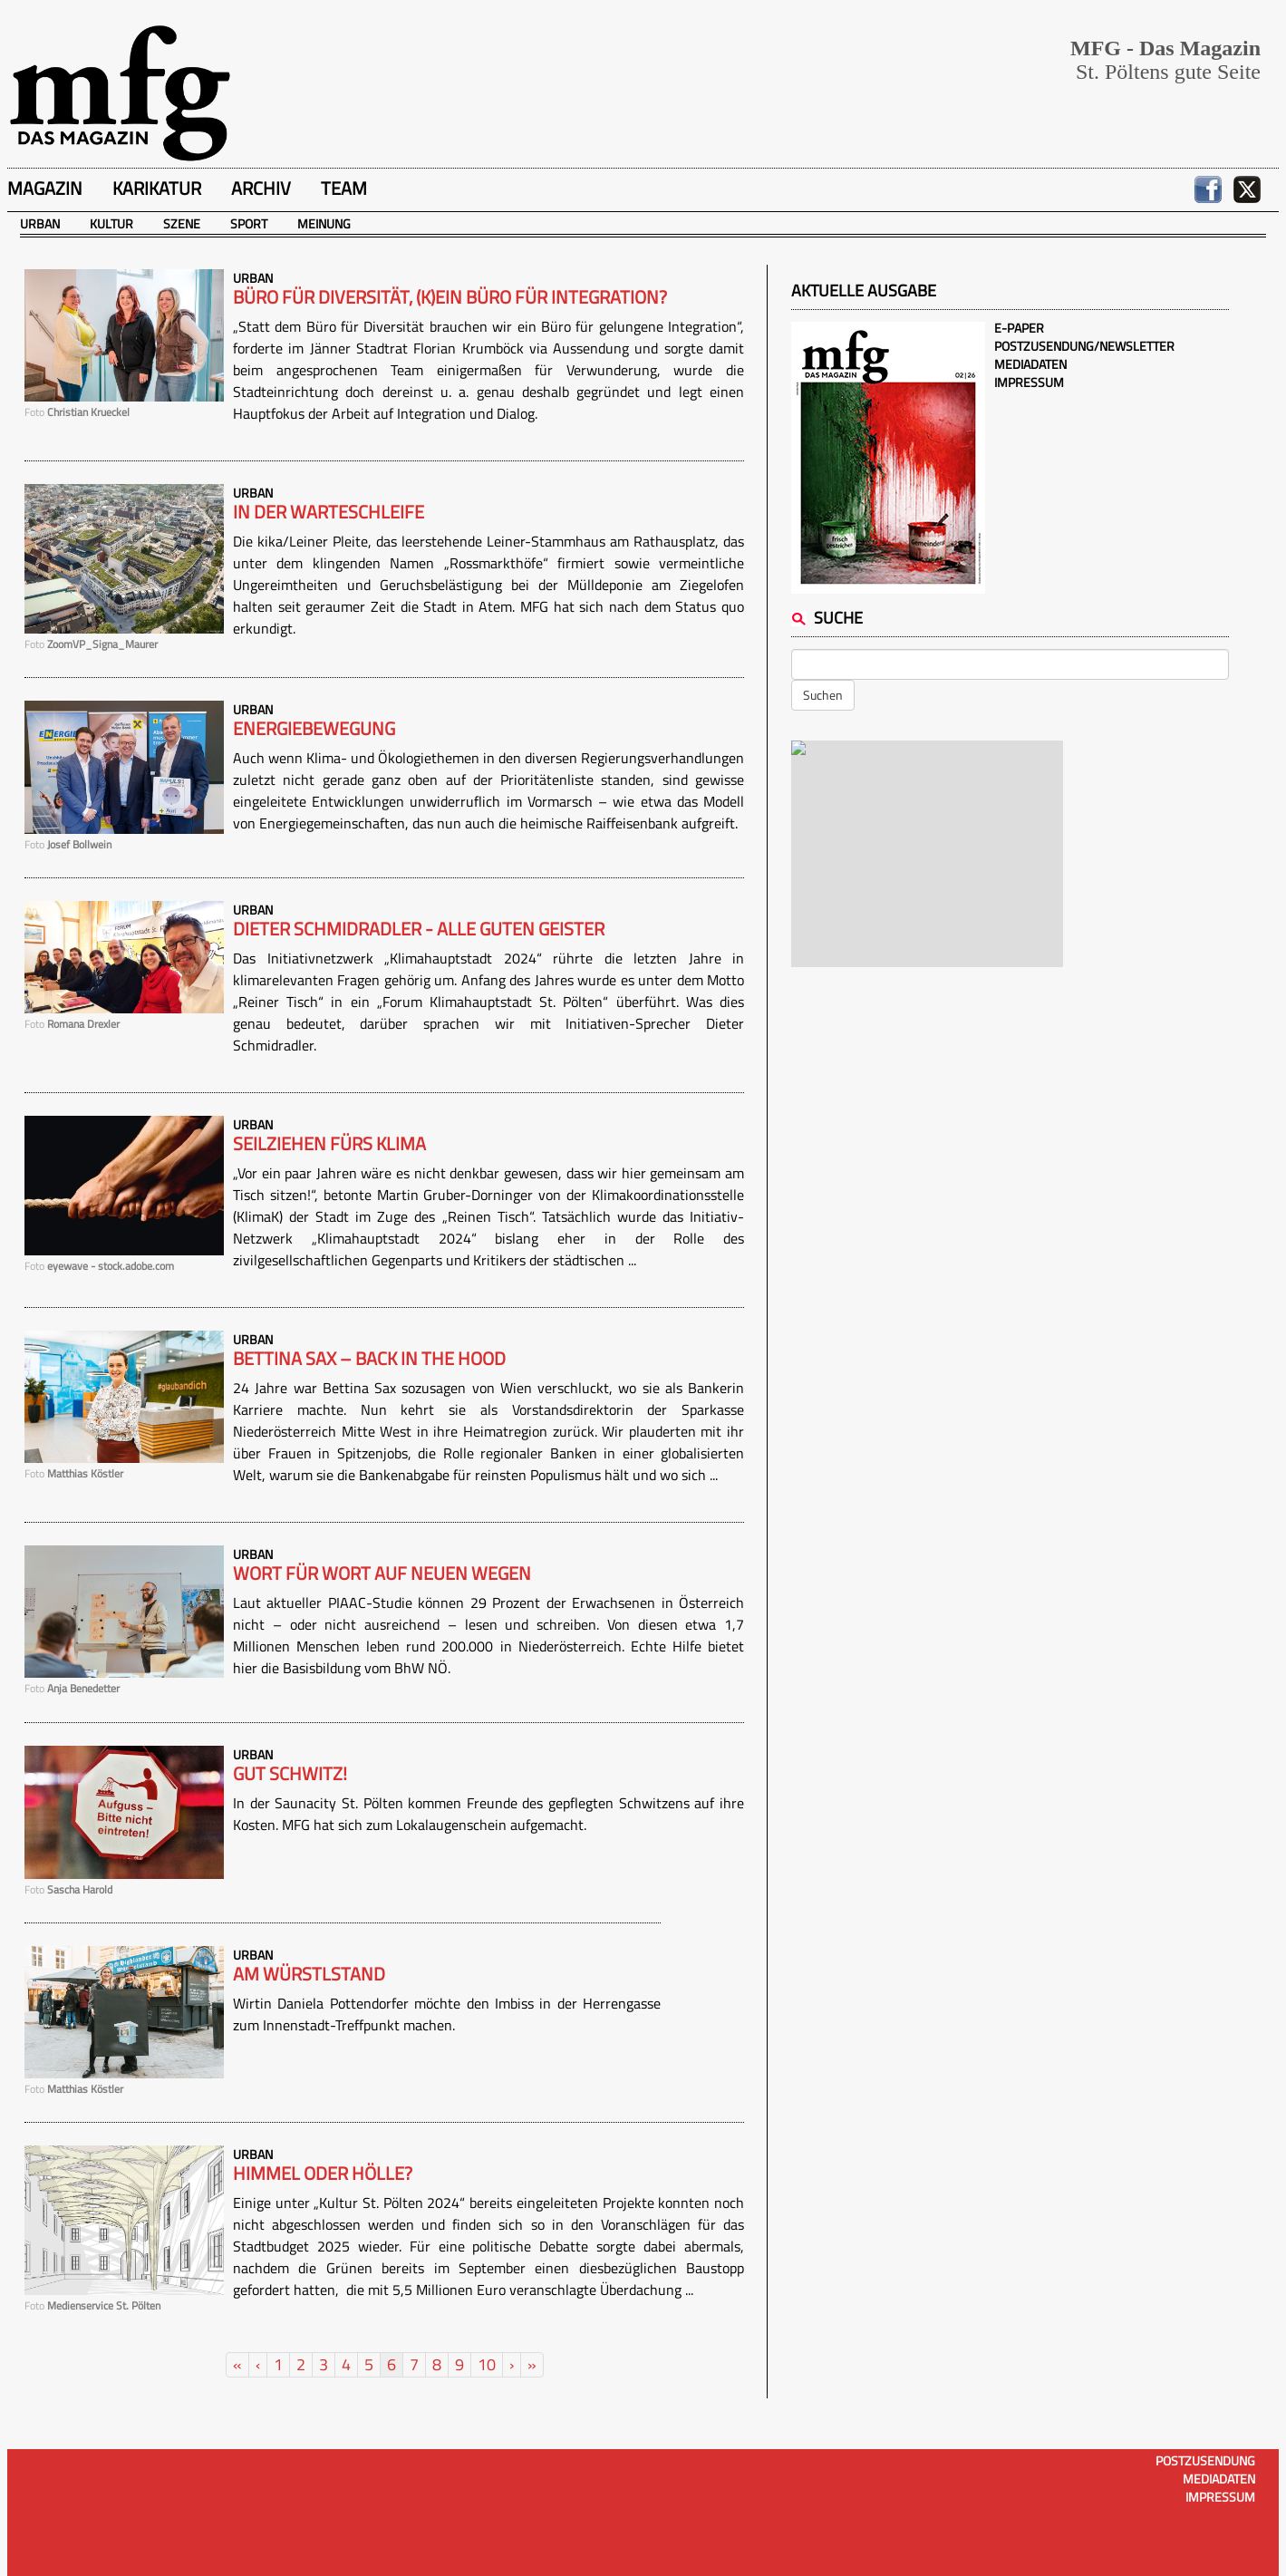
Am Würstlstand (309, 1974)
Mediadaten (1030, 363)
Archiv (261, 188)
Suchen (823, 694)
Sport (248, 223)
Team (344, 188)
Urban (40, 223)
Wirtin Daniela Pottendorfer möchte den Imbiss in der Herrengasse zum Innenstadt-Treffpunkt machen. (447, 2014)
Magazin (44, 188)
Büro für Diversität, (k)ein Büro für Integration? (450, 297)
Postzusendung (1205, 2460)
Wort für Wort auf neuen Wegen (382, 1573)
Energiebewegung (314, 729)
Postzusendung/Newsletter (1084, 345)
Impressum (1029, 382)
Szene (181, 223)
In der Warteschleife (328, 512)
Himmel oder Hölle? (322, 2173)
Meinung (324, 223)
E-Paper (1019, 327)
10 (487, 2364)
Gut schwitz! (290, 1774)
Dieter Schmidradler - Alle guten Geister (418, 929)
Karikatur (156, 188)
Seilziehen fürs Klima (329, 1144)
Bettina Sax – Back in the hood (369, 1359)
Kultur (111, 223)
